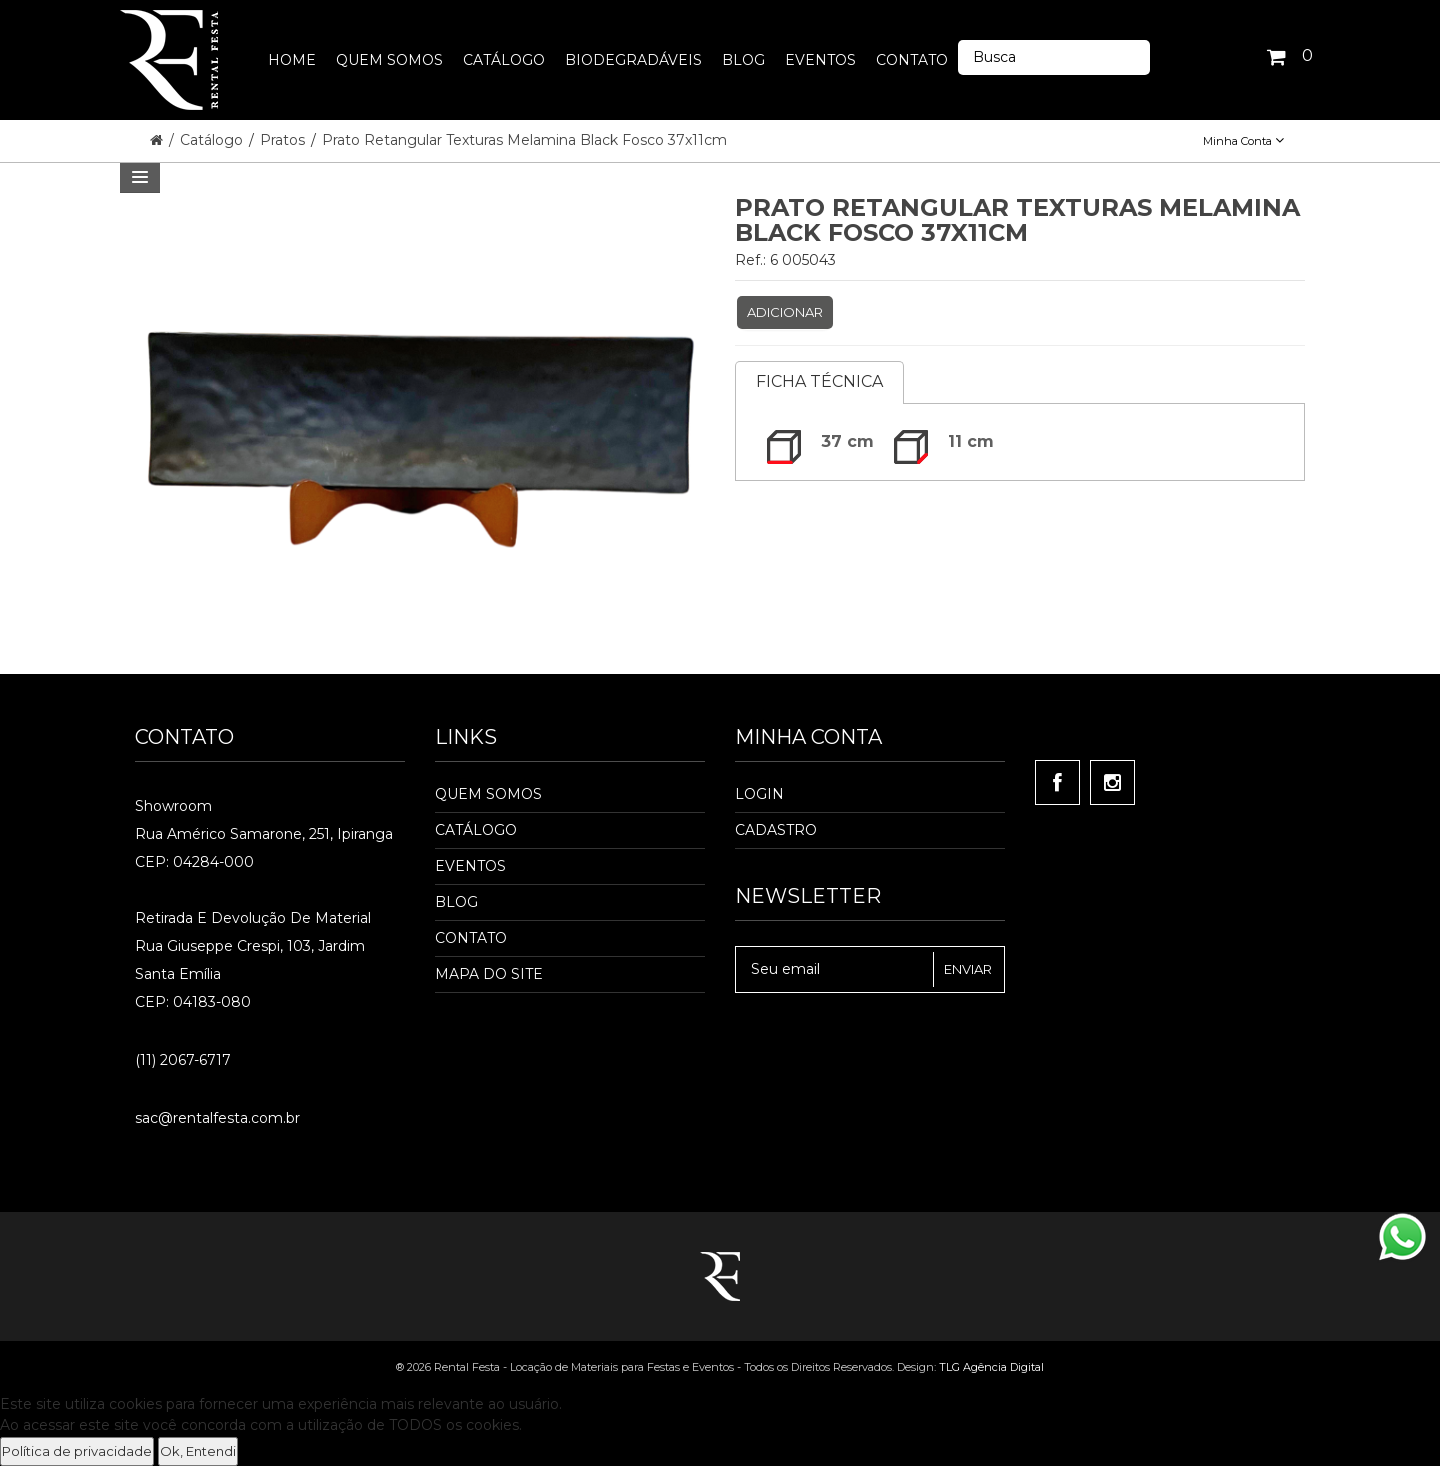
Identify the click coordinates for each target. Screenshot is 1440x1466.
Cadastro (776, 830)
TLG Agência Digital (991, 1367)
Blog (456, 902)
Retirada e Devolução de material (253, 918)
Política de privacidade (77, 1451)
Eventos (470, 866)
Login (759, 794)
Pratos (284, 140)
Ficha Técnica (819, 381)
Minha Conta (1243, 141)
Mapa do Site (489, 974)
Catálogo (213, 140)
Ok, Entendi (198, 1451)
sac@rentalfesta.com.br (217, 1118)
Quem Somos (488, 794)
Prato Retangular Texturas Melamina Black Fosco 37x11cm (524, 140)
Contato (471, 938)
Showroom (173, 806)
